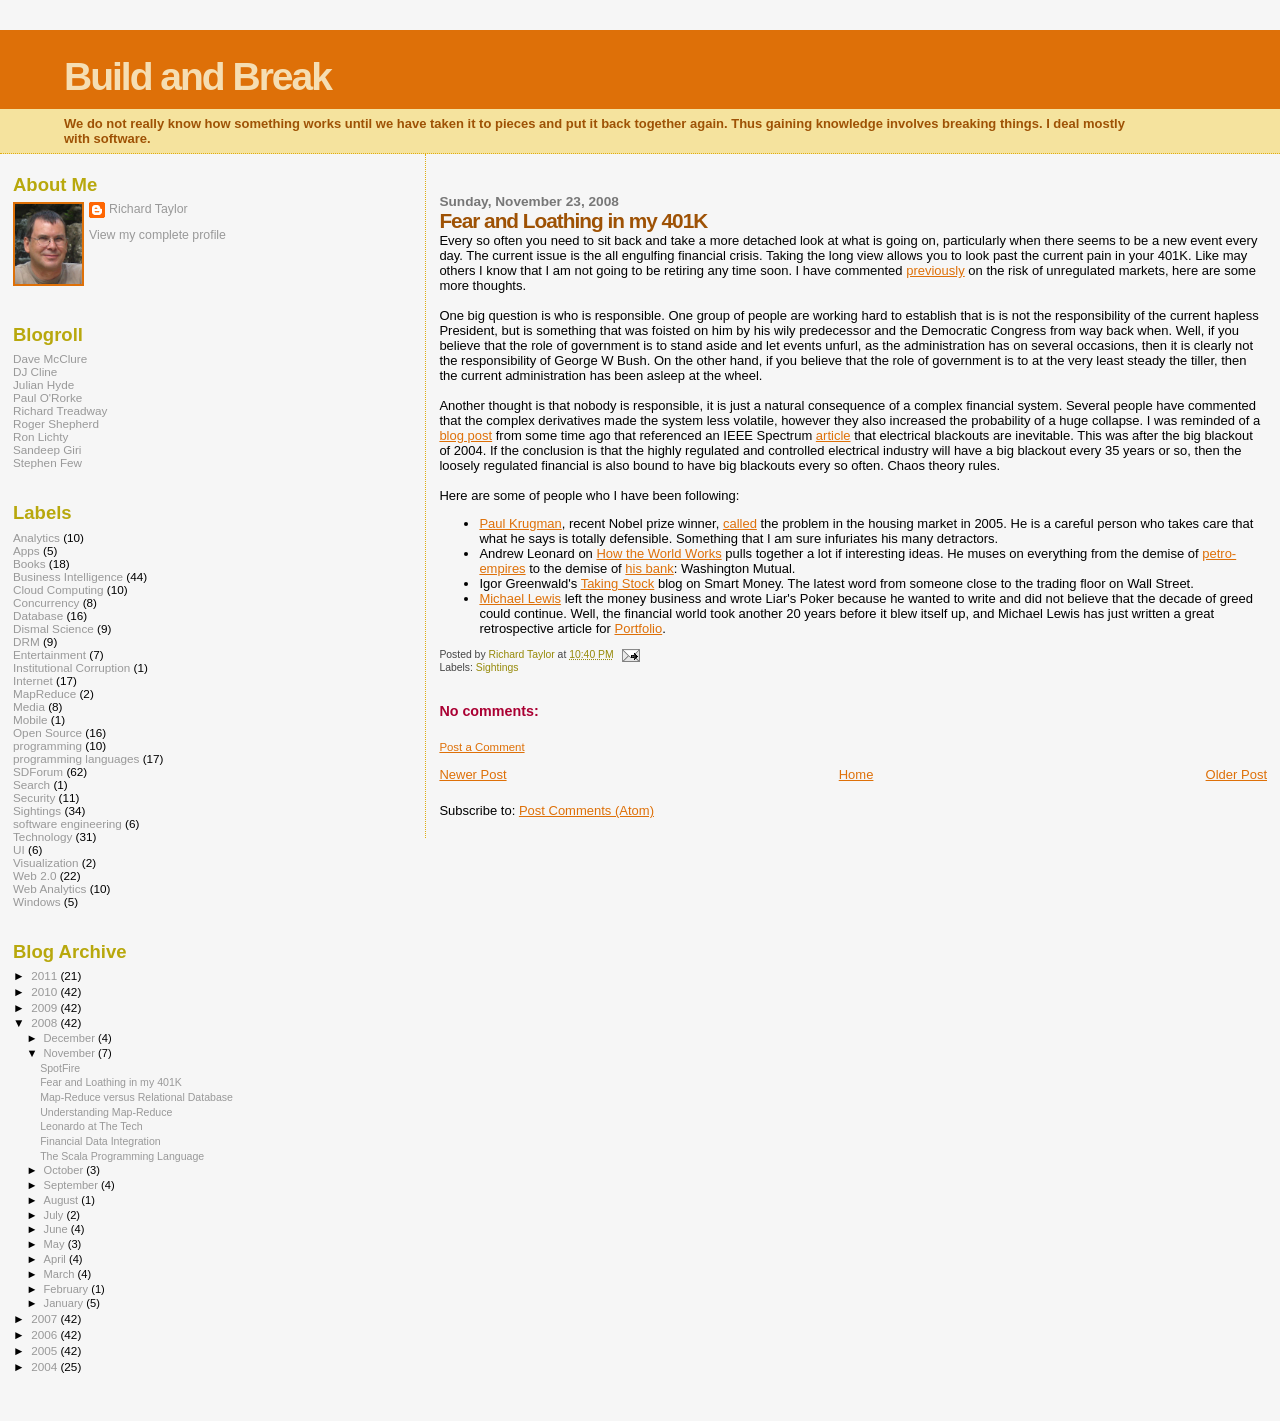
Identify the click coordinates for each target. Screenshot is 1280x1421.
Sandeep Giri (47, 449)
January (65, 1303)
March (61, 1274)
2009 (45, 1007)
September (73, 1185)
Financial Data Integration (100, 1141)
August (63, 1200)
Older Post (1236, 774)
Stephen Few (47, 462)
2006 (45, 1334)
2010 (45, 991)
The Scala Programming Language (122, 1156)
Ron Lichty (40, 436)
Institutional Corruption (71, 667)
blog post (465, 435)
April (56, 1259)
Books (29, 563)
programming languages (76, 758)
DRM (26, 641)
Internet (33, 680)
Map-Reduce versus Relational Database (136, 1097)
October (65, 1170)
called (740, 523)
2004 (45, 1366)
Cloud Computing (58, 589)
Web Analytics (49, 888)
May (56, 1244)
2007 (45, 1318)
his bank (649, 568)
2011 (45, 975)
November (71, 1053)
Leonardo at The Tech (91, 1126)
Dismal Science (53, 628)
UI (19, 849)
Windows (37, 901)
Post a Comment (481, 747)
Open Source (47, 732)
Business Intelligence (68, 576)
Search (31, 784)
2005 (45, 1350)
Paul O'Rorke (47, 397)
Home (856, 774)
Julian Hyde (43, 384)
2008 (45, 1022)
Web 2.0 (34, 875)
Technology (42, 836)
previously (935, 270)
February (68, 1289)
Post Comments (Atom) (586, 810)
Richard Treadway (60, 410)
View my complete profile (157, 235)
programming (47, 745)
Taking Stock (618, 583)
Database (38, 615)
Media (29, 706)
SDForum (38, 771)
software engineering (67, 823)
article (833, 435)
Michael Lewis (520, 598)
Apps (26, 550)
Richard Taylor (148, 209)
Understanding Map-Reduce (106, 1112)
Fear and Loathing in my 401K (111, 1082)
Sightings (497, 667)
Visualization (46, 862)
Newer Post (472, 774)
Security (34, 797)
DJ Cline (35, 371)
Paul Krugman (520, 523)
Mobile (30, 719)
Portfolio (638, 628)
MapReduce (44, 693)
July (55, 1215)
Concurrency (46, 602)
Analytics (36, 537)
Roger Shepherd (56, 423)
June (57, 1229)
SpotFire (60, 1068)
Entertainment (49, 654)
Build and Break (197, 76)
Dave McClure (50, 358)
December (71, 1038)
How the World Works (658, 553)
